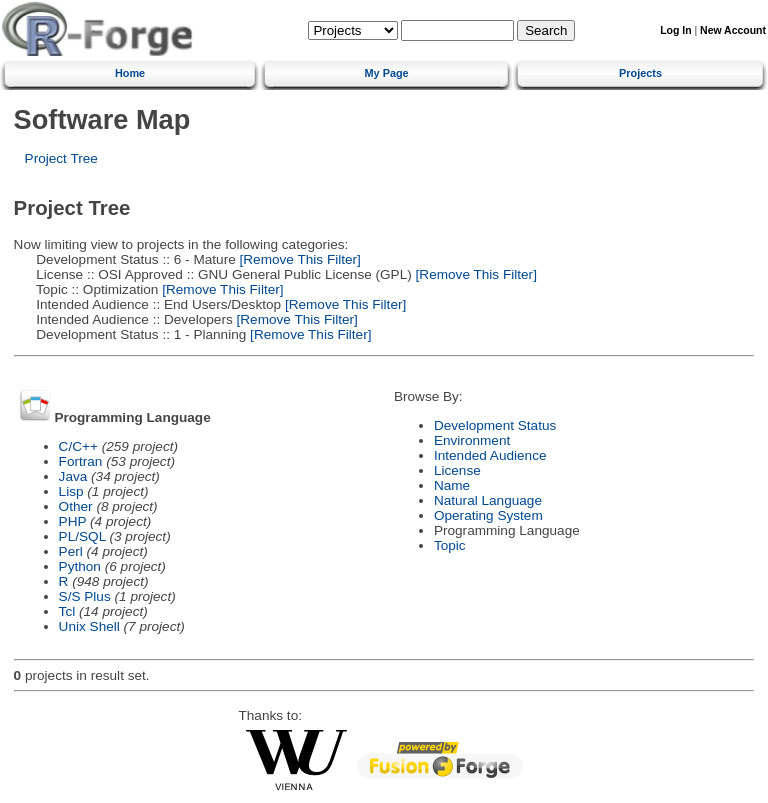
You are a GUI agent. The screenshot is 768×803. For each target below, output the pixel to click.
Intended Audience (490, 455)
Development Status (495, 425)
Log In (675, 30)
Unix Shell (89, 626)
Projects (640, 73)
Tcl (67, 611)
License (457, 470)
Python (80, 566)
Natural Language (488, 500)
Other (76, 506)
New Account (733, 30)
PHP (73, 521)
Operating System (488, 515)
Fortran (81, 461)
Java (73, 476)
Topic (450, 545)
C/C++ (78, 446)
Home (130, 73)
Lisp (71, 491)
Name (452, 485)
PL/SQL (82, 536)
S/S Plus (85, 596)
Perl (71, 551)
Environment (472, 440)
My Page (387, 73)
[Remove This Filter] (298, 259)
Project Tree (61, 158)
